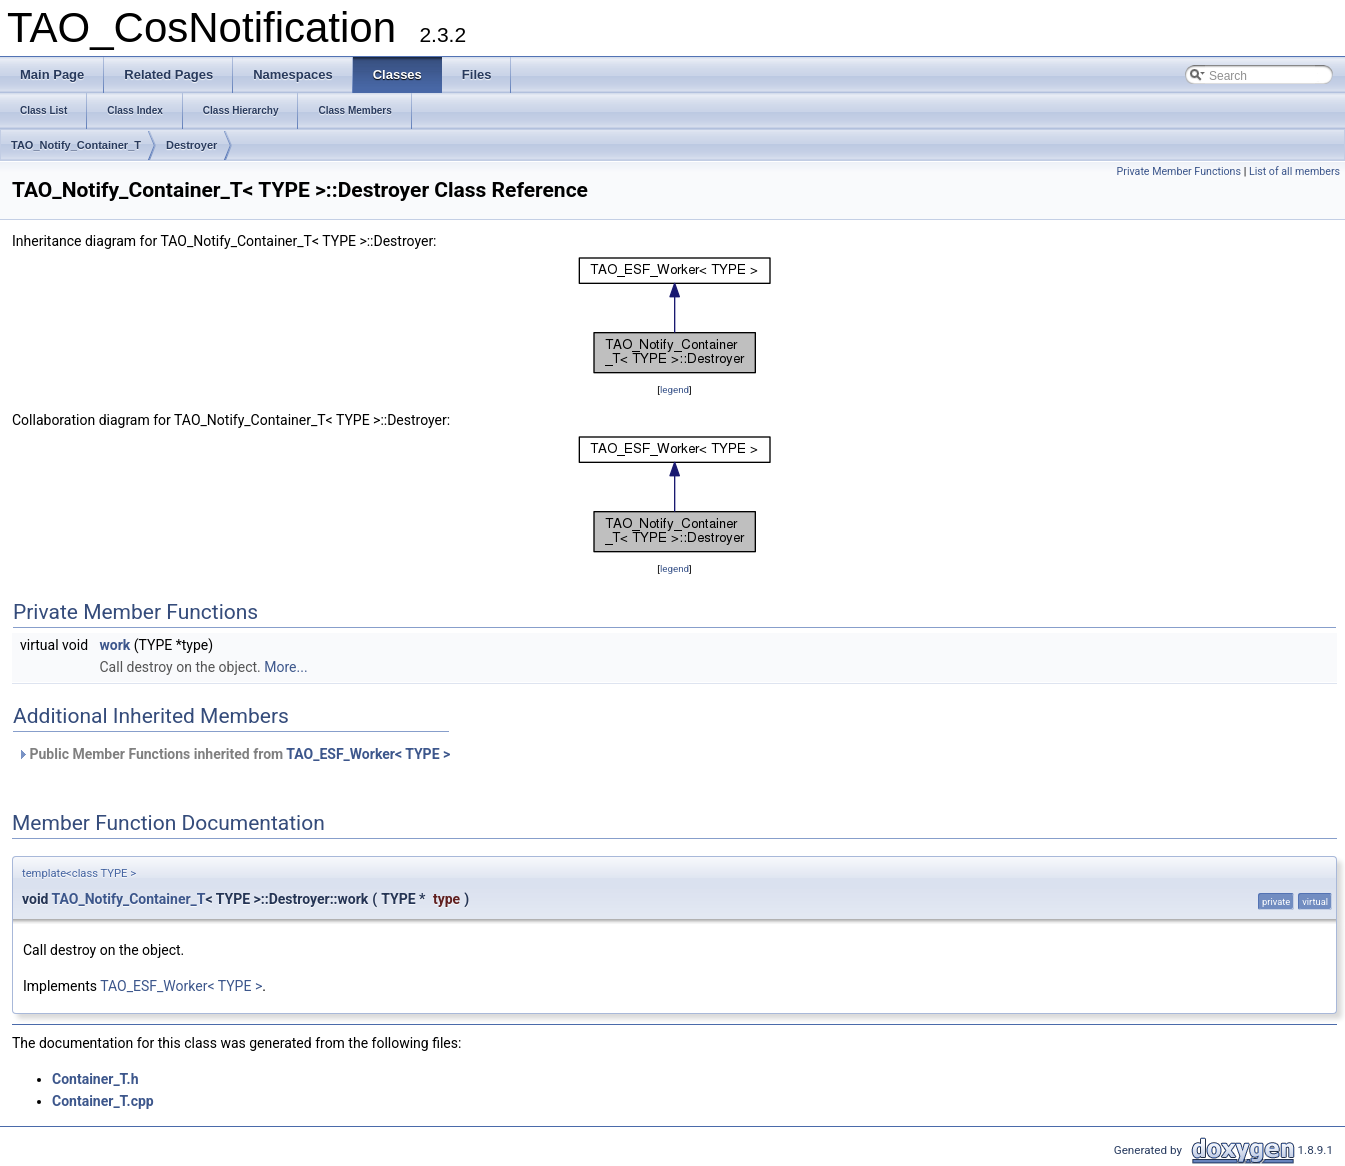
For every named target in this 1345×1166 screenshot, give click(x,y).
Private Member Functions (1179, 171)
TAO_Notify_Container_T (76, 145)
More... (285, 667)
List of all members (1294, 171)
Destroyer (191, 145)
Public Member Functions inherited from (233, 754)
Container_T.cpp (103, 1101)
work (115, 645)
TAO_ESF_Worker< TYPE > (368, 754)
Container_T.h (95, 1079)
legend (674, 389)
